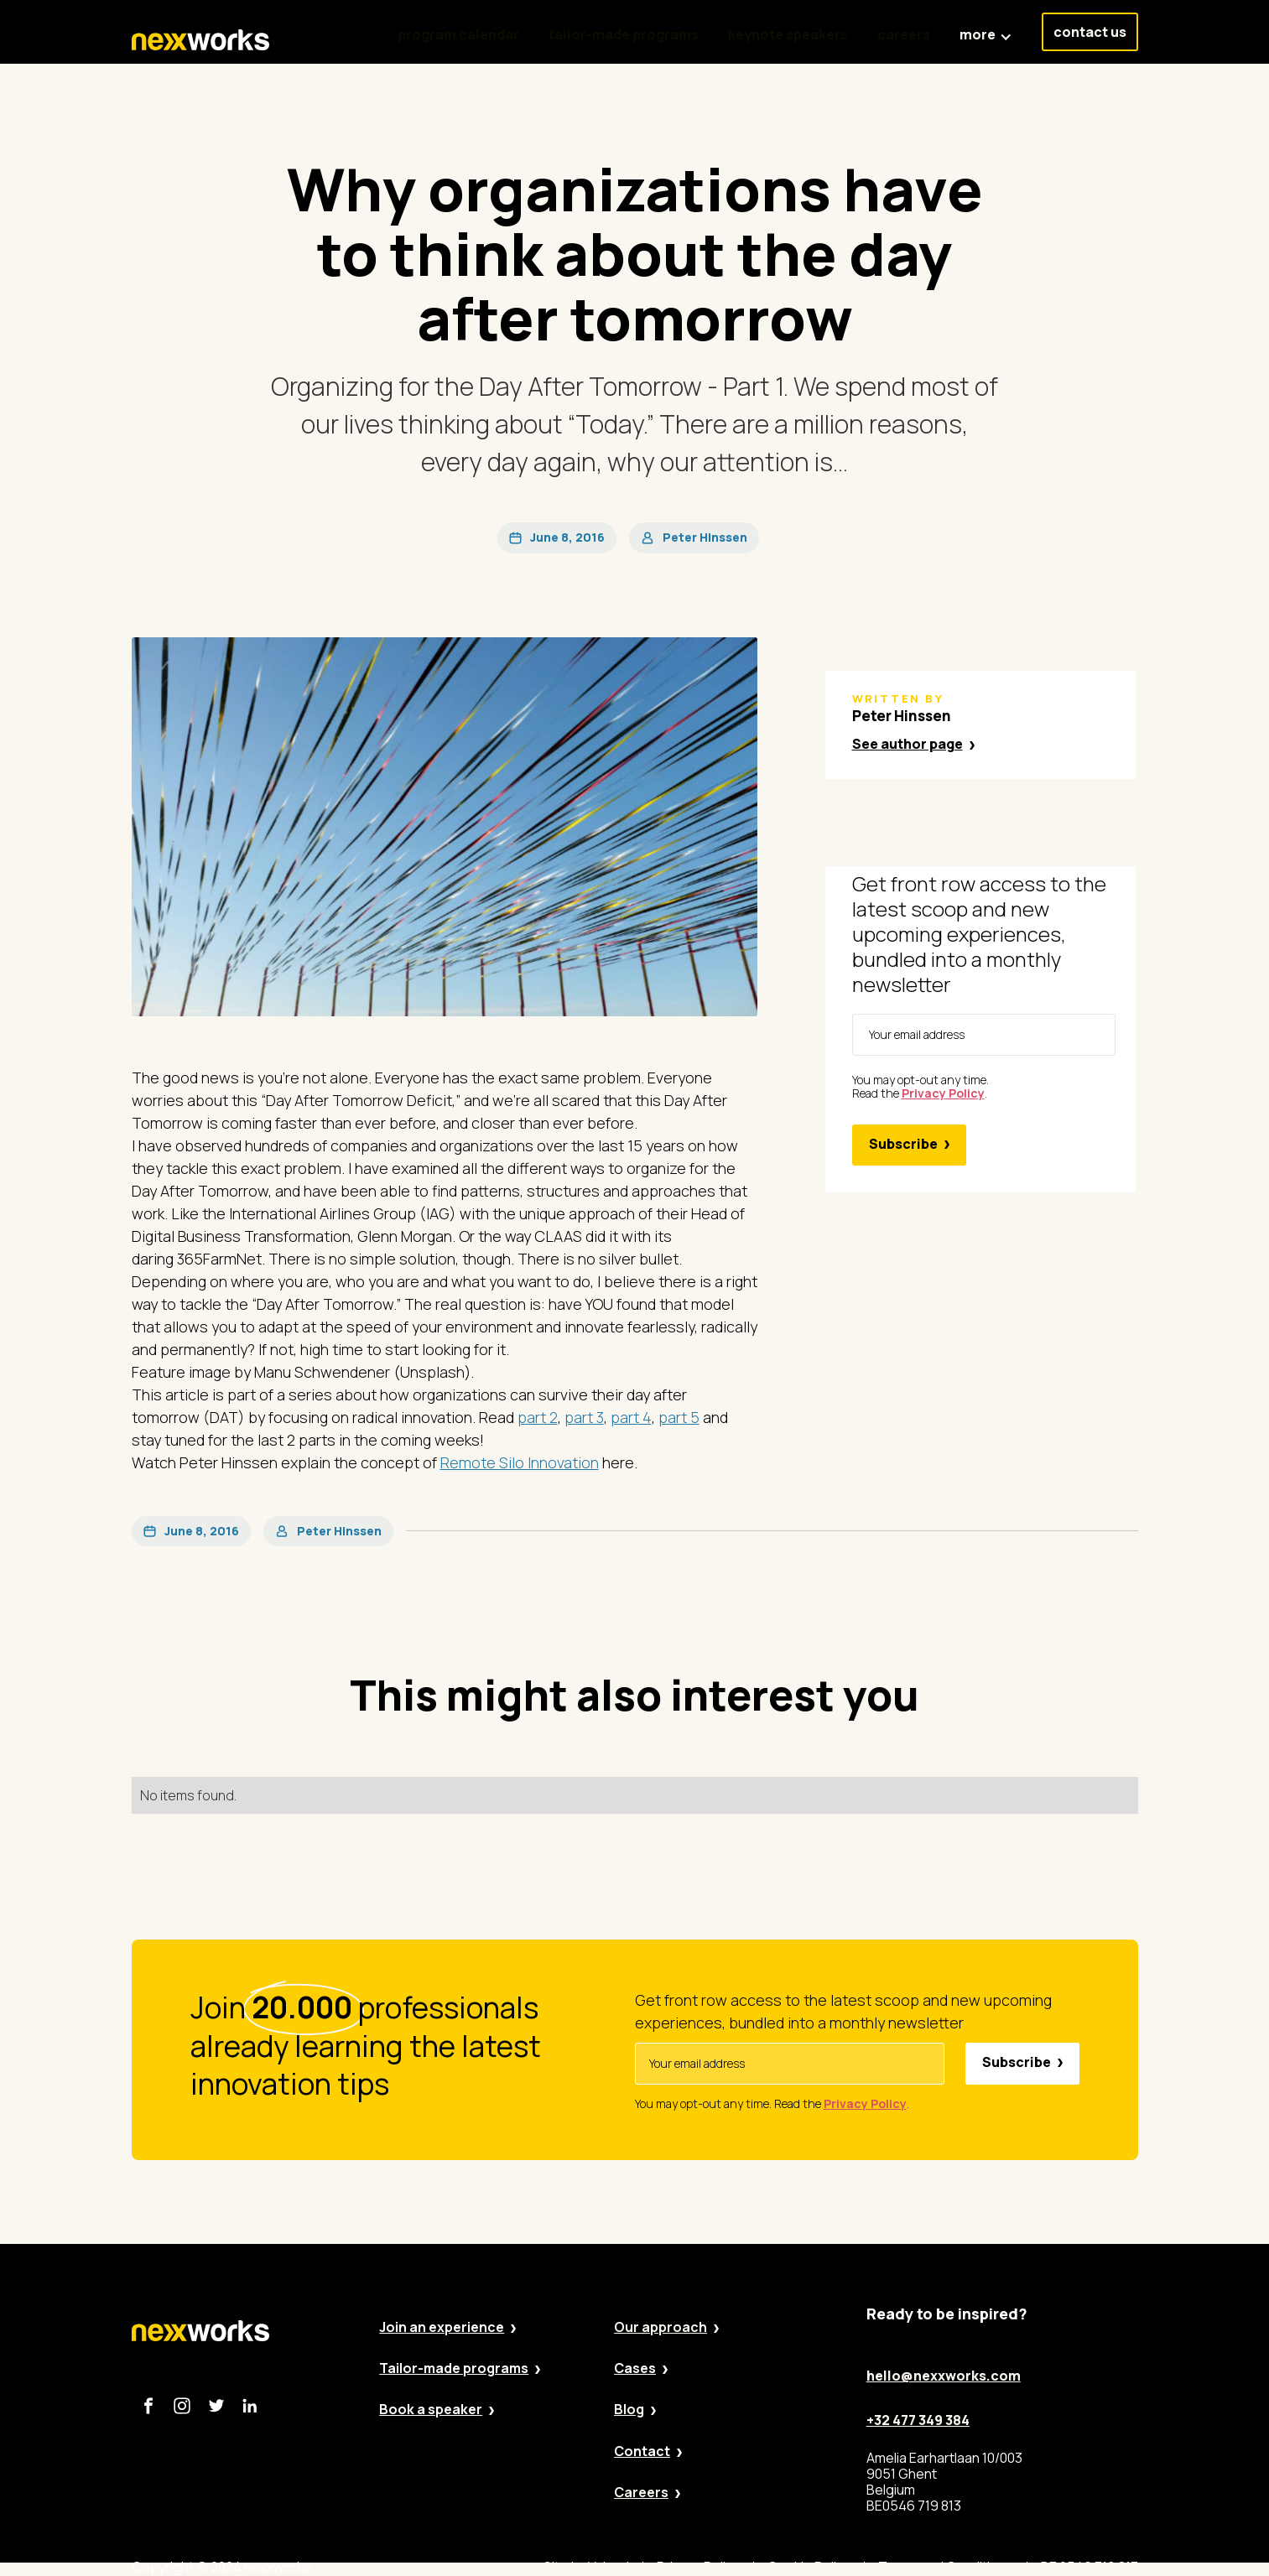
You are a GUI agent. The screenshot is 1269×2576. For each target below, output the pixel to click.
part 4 (631, 1417)
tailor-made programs (624, 34)
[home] (200, 40)
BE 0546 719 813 (1089, 2567)
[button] (986, 26)
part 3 (584, 1417)
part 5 (679, 1417)
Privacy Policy (698, 2567)
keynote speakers (788, 34)
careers (903, 34)
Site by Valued (586, 2567)
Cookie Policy (808, 2567)
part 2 (537, 1417)
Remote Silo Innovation (519, 1462)
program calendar (458, 34)
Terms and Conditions (945, 2567)
